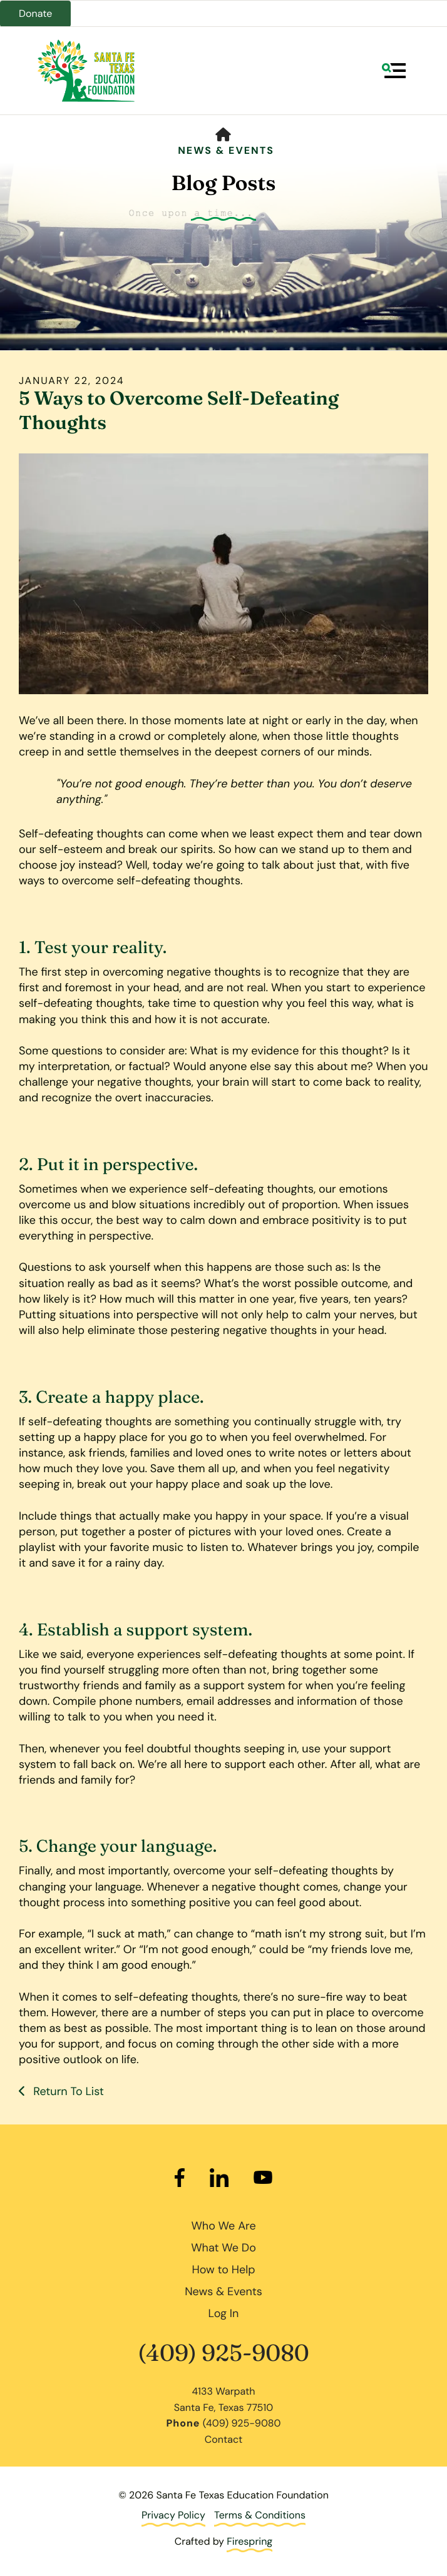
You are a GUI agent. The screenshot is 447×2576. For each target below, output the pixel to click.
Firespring (249, 2541)
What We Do (223, 2247)
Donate (35, 13)
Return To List (66, 2091)
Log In (223, 2313)
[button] (393, 70)
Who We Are (223, 2225)
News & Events (226, 150)
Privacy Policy (173, 2515)
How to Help (223, 2269)
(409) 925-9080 (223, 2353)
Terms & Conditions (260, 2515)
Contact (223, 2439)
